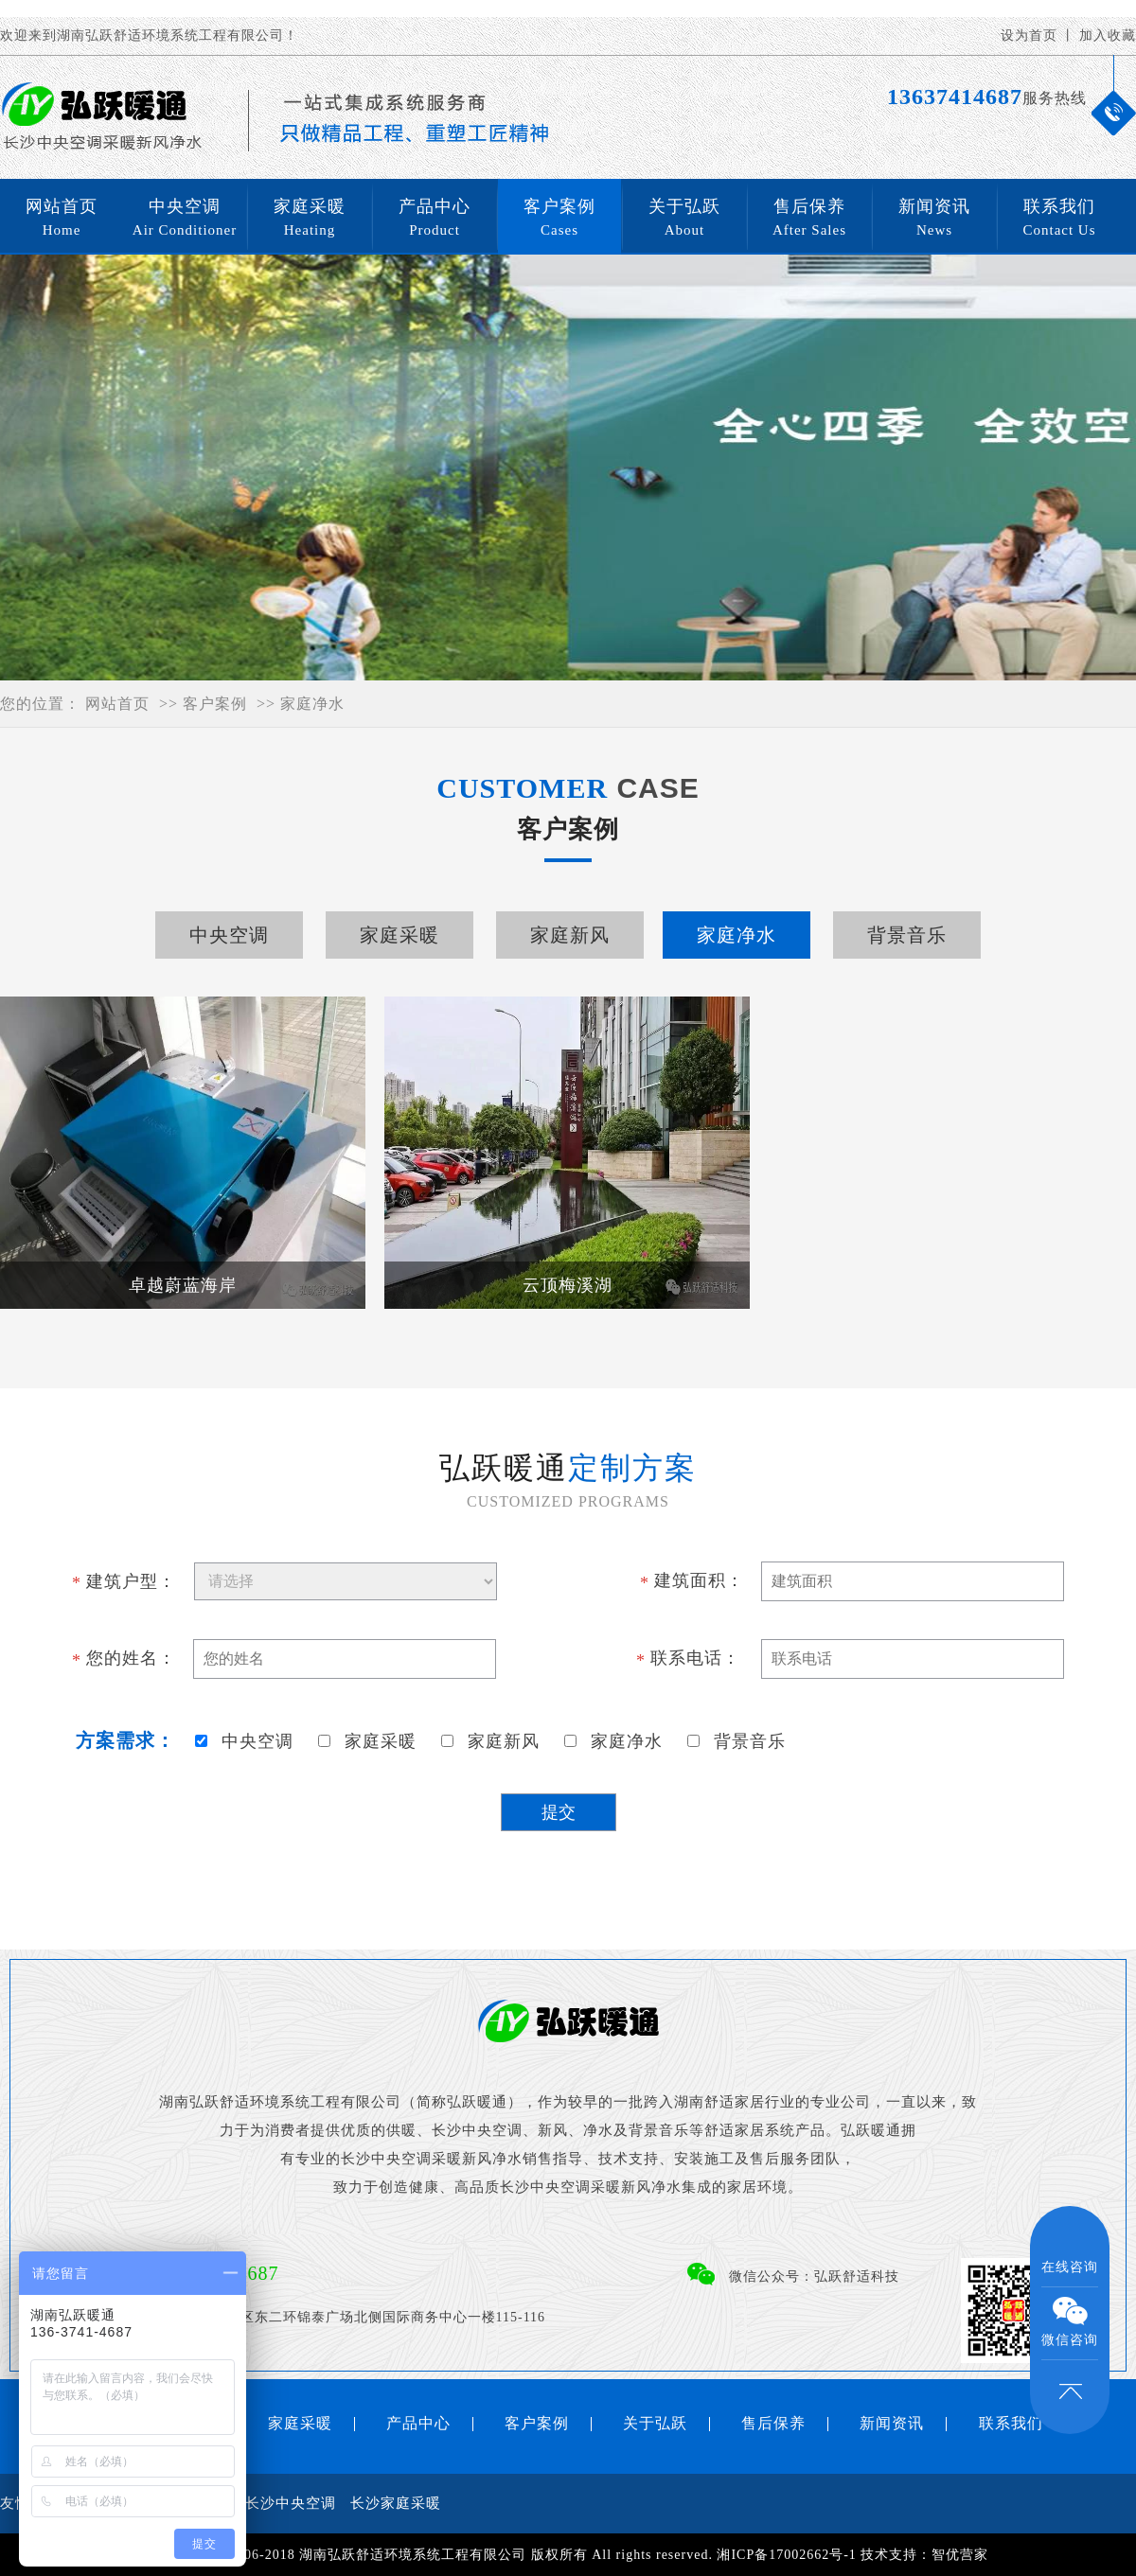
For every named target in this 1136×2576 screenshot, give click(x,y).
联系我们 (1059, 219)
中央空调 (184, 219)
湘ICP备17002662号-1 (786, 2555)
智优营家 (960, 2555)
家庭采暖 (309, 219)
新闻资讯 (934, 219)
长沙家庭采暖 (395, 2503)
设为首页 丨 (1038, 35)
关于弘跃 (684, 219)
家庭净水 (312, 704)
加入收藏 (1107, 35)
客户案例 (559, 219)
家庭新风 (570, 935)
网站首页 (61, 219)
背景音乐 (907, 935)
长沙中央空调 (290, 2503)
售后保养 (809, 219)
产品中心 (434, 219)
